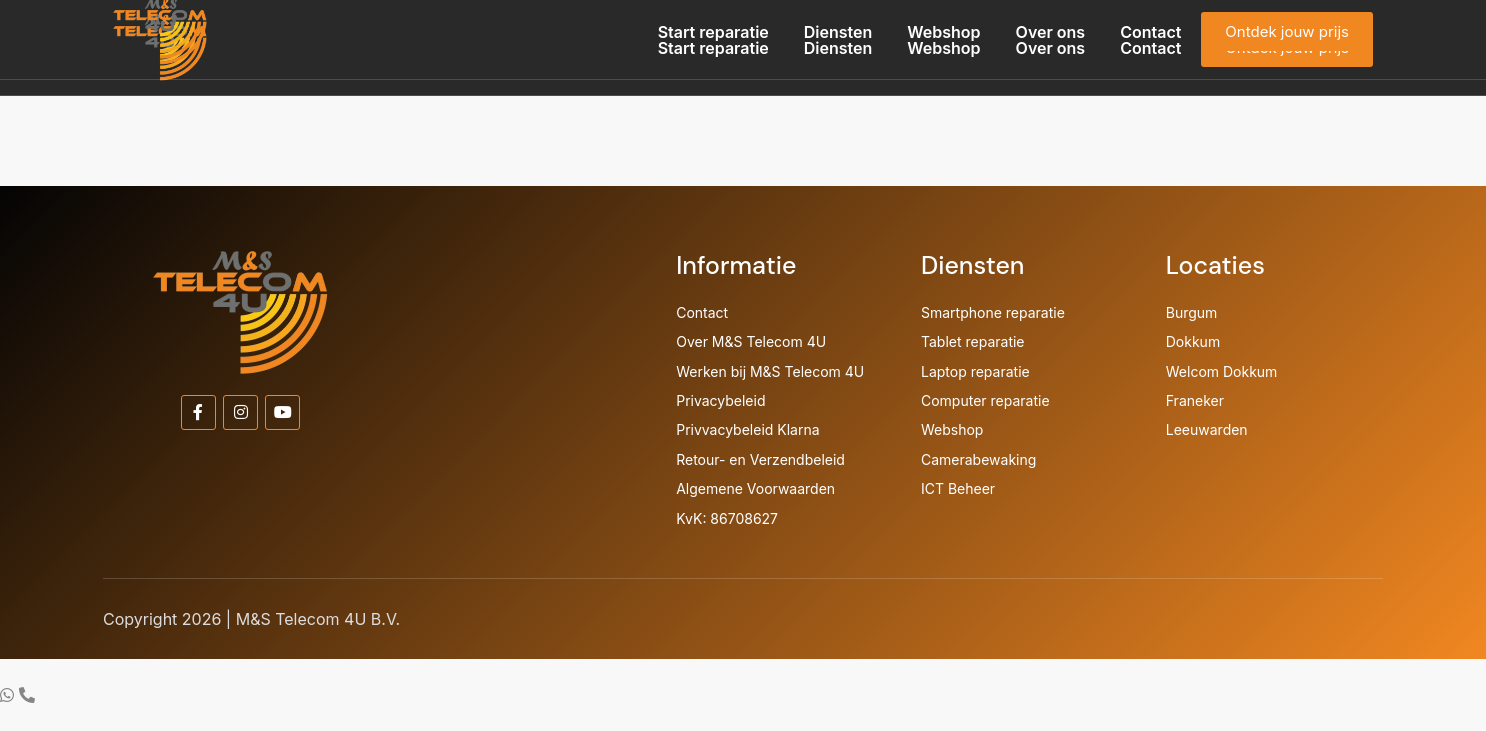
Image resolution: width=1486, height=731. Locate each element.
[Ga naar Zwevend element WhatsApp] (9, 695)
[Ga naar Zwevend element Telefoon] (27, 695)
